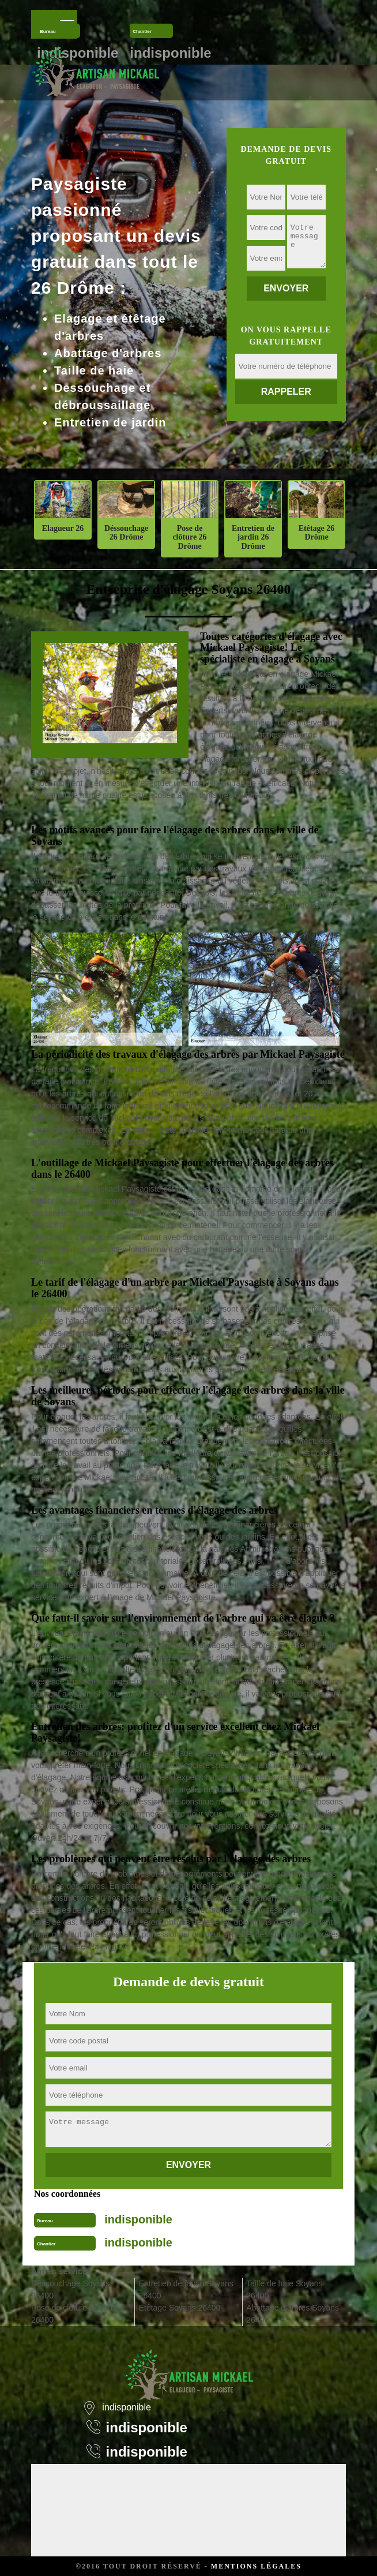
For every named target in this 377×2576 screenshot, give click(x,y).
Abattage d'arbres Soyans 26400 (292, 2313)
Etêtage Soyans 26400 (180, 2307)
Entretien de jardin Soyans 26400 (186, 2289)
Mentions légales (256, 2566)
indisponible (138, 2219)
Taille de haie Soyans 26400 (284, 2289)
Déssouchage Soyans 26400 (70, 2289)
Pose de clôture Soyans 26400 (73, 2313)
